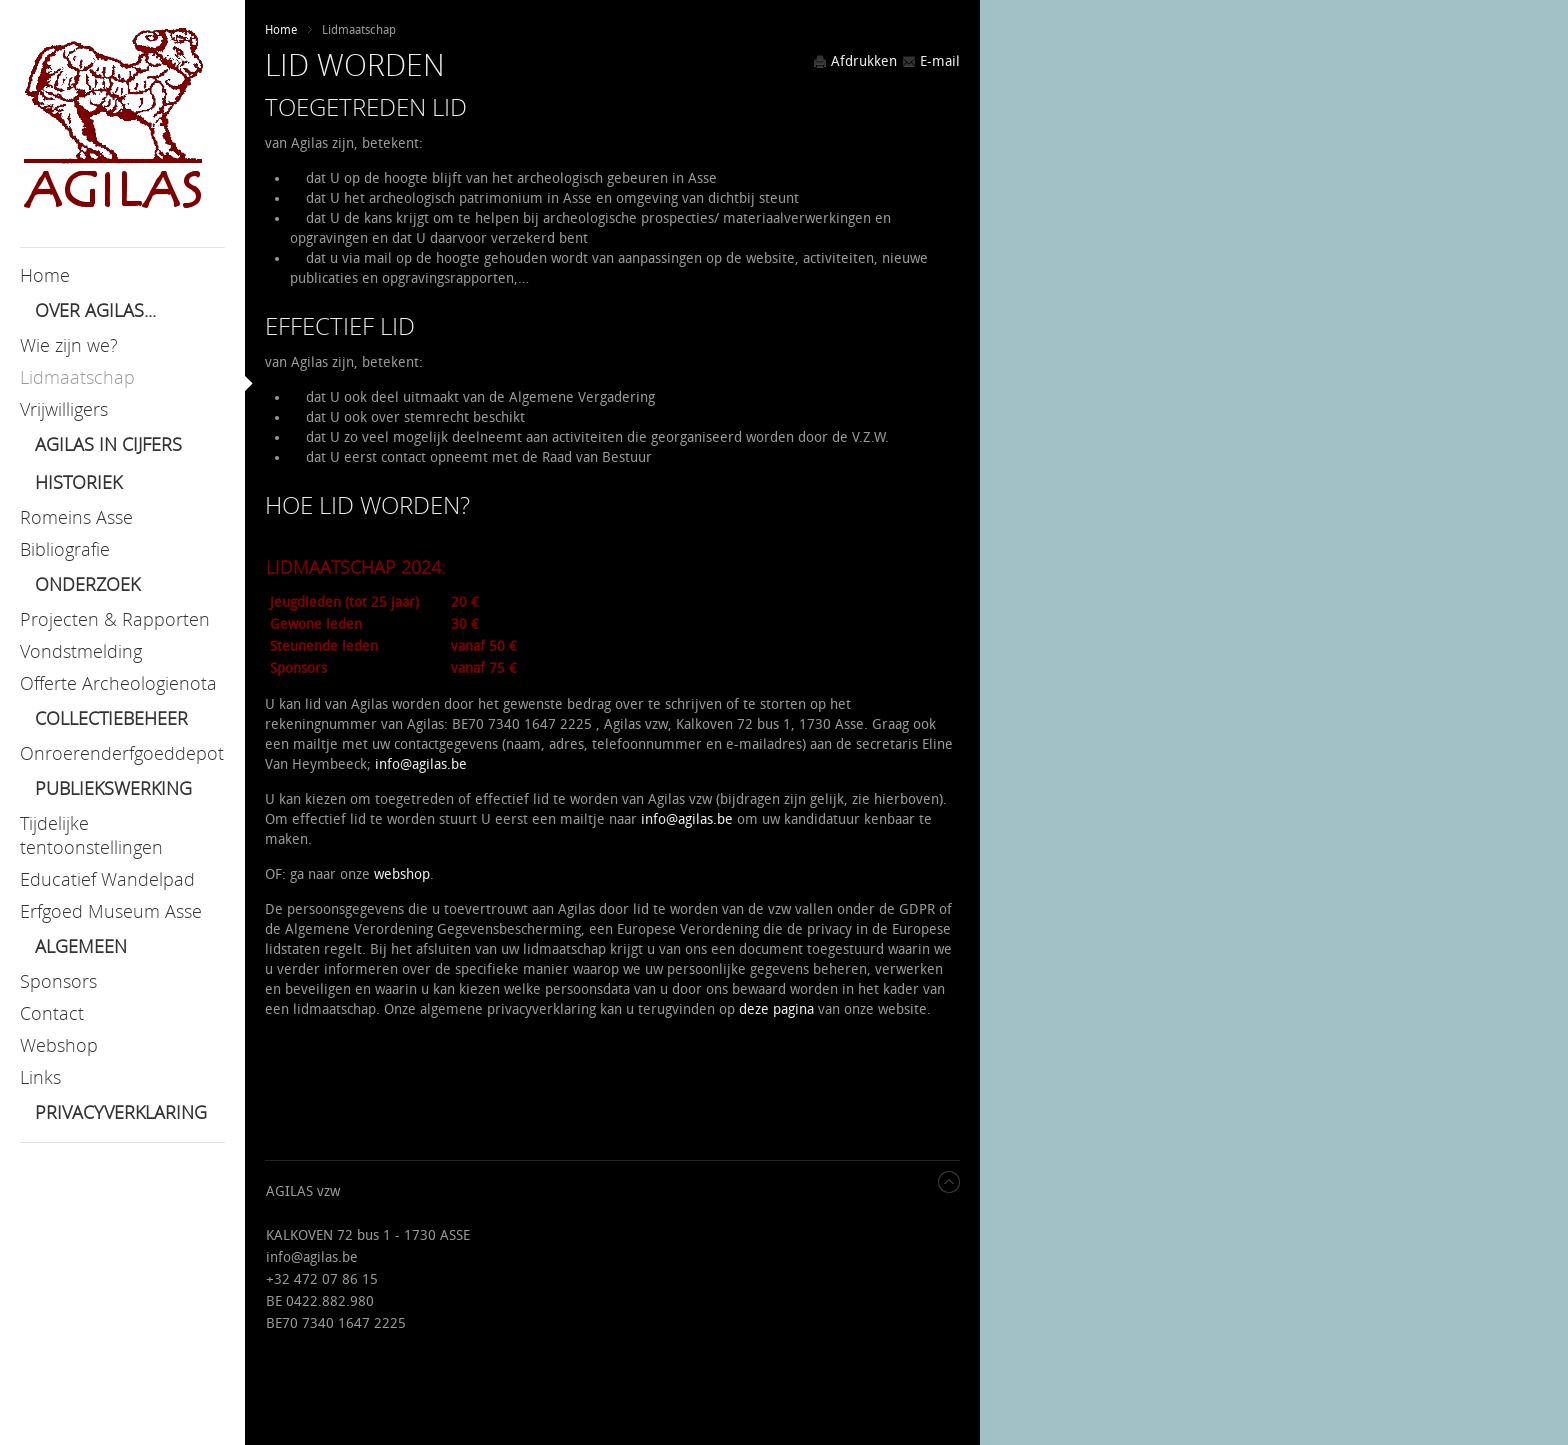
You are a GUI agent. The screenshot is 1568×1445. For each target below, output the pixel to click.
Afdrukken (855, 61)
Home (281, 30)
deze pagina (776, 1009)
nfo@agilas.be (423, 764)
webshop (402, 874)
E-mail (931, 61)
